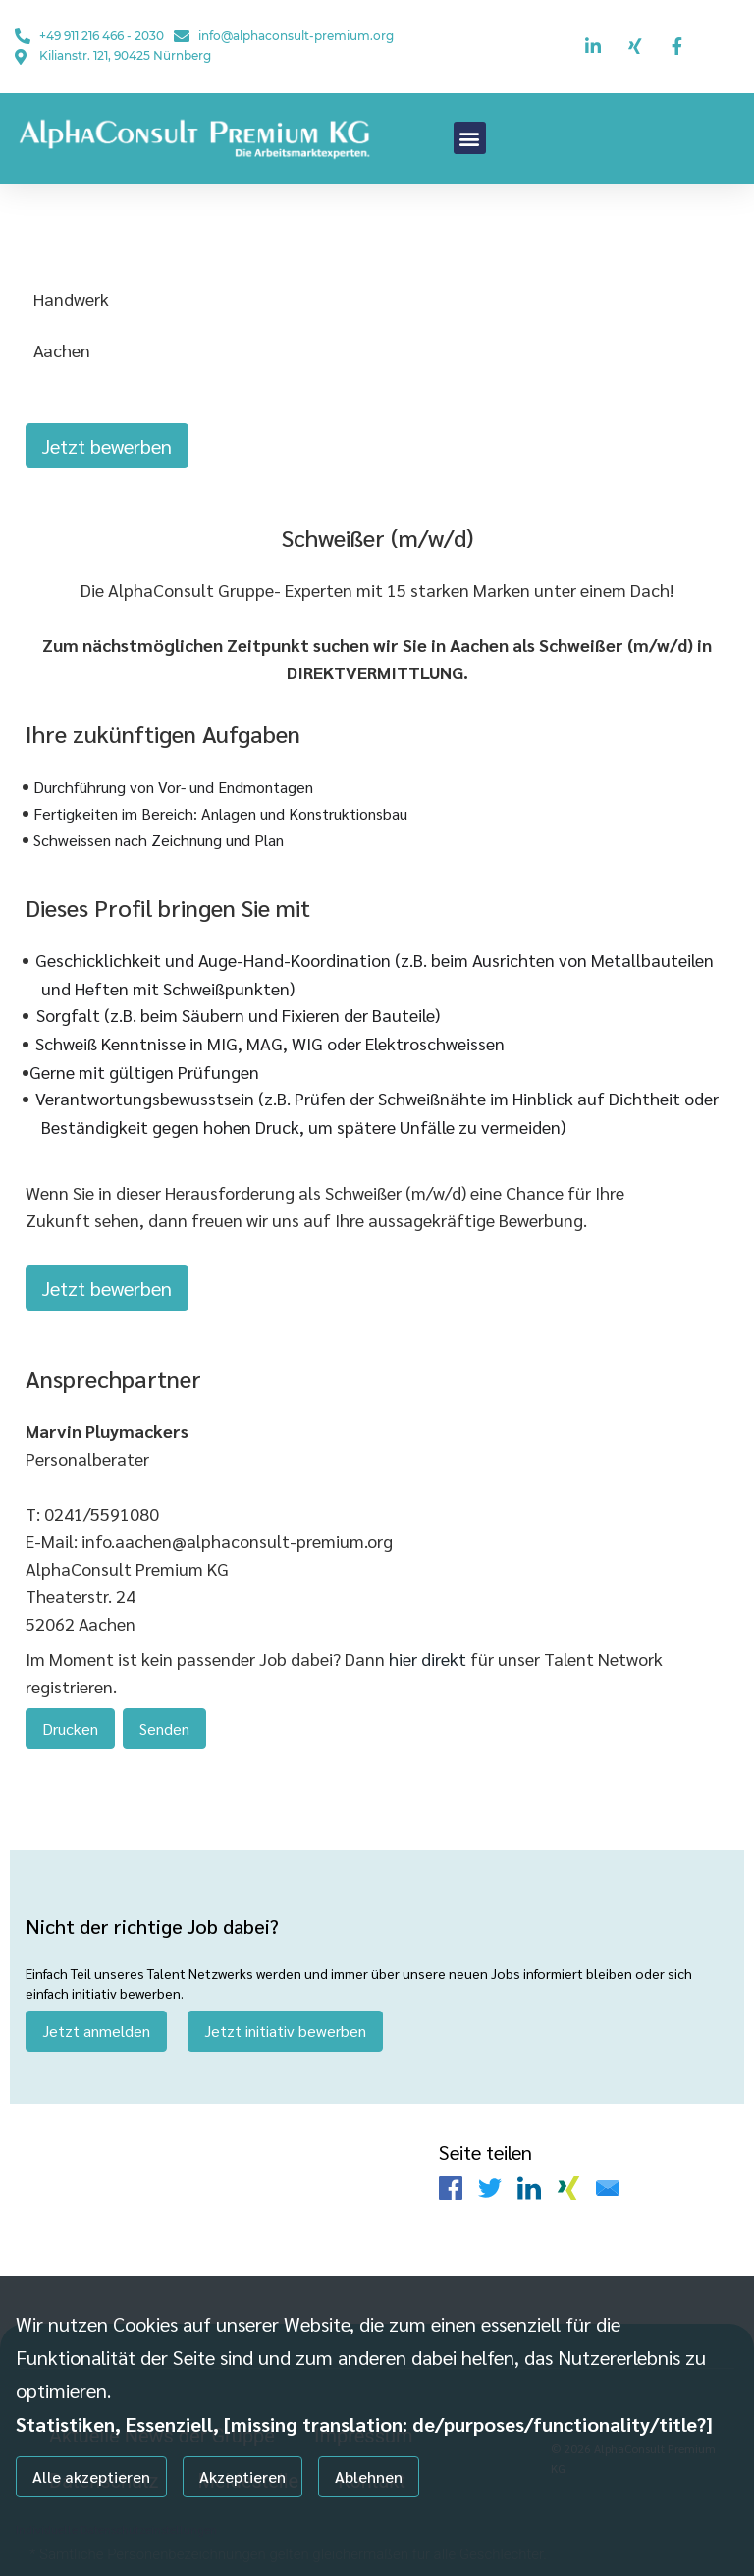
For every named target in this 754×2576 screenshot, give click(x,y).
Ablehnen (369, 2476)
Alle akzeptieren (91, 2476)
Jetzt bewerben (107, 445)
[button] (470, 138)
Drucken (70, 1717)
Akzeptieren (242, 2476)
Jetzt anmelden (96, 2014)
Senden (164, 1717)
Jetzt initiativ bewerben (285, 2014)
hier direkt (429, 1648)
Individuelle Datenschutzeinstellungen (116, 2529)
